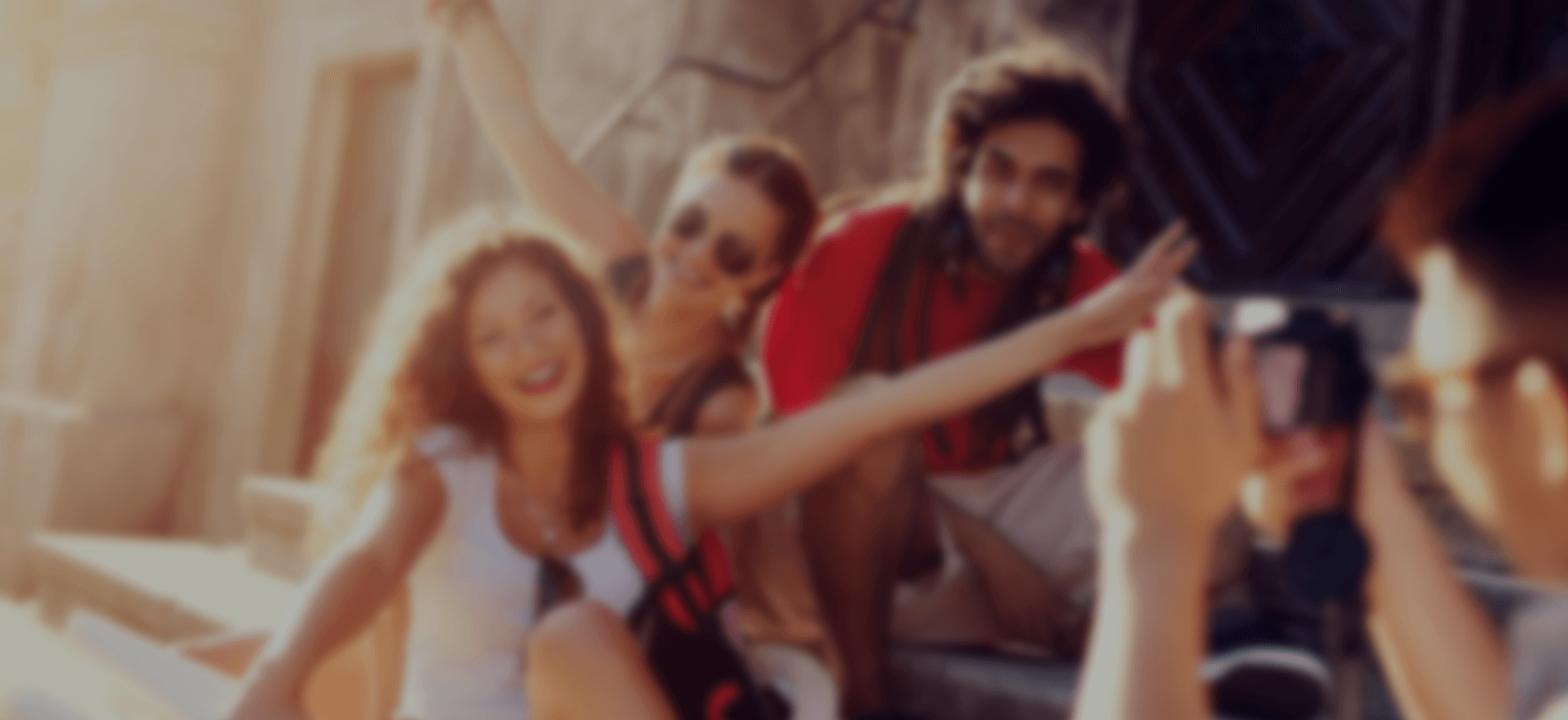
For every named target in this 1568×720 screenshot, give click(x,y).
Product (1241, 93)
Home (1131, 93)
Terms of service (1397, 93)
